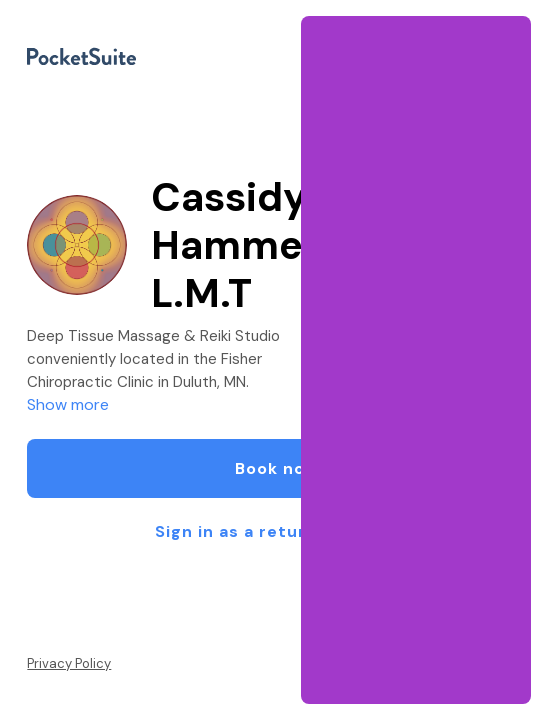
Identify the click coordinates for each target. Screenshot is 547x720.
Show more (68, 404)
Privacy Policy (69, 663)
